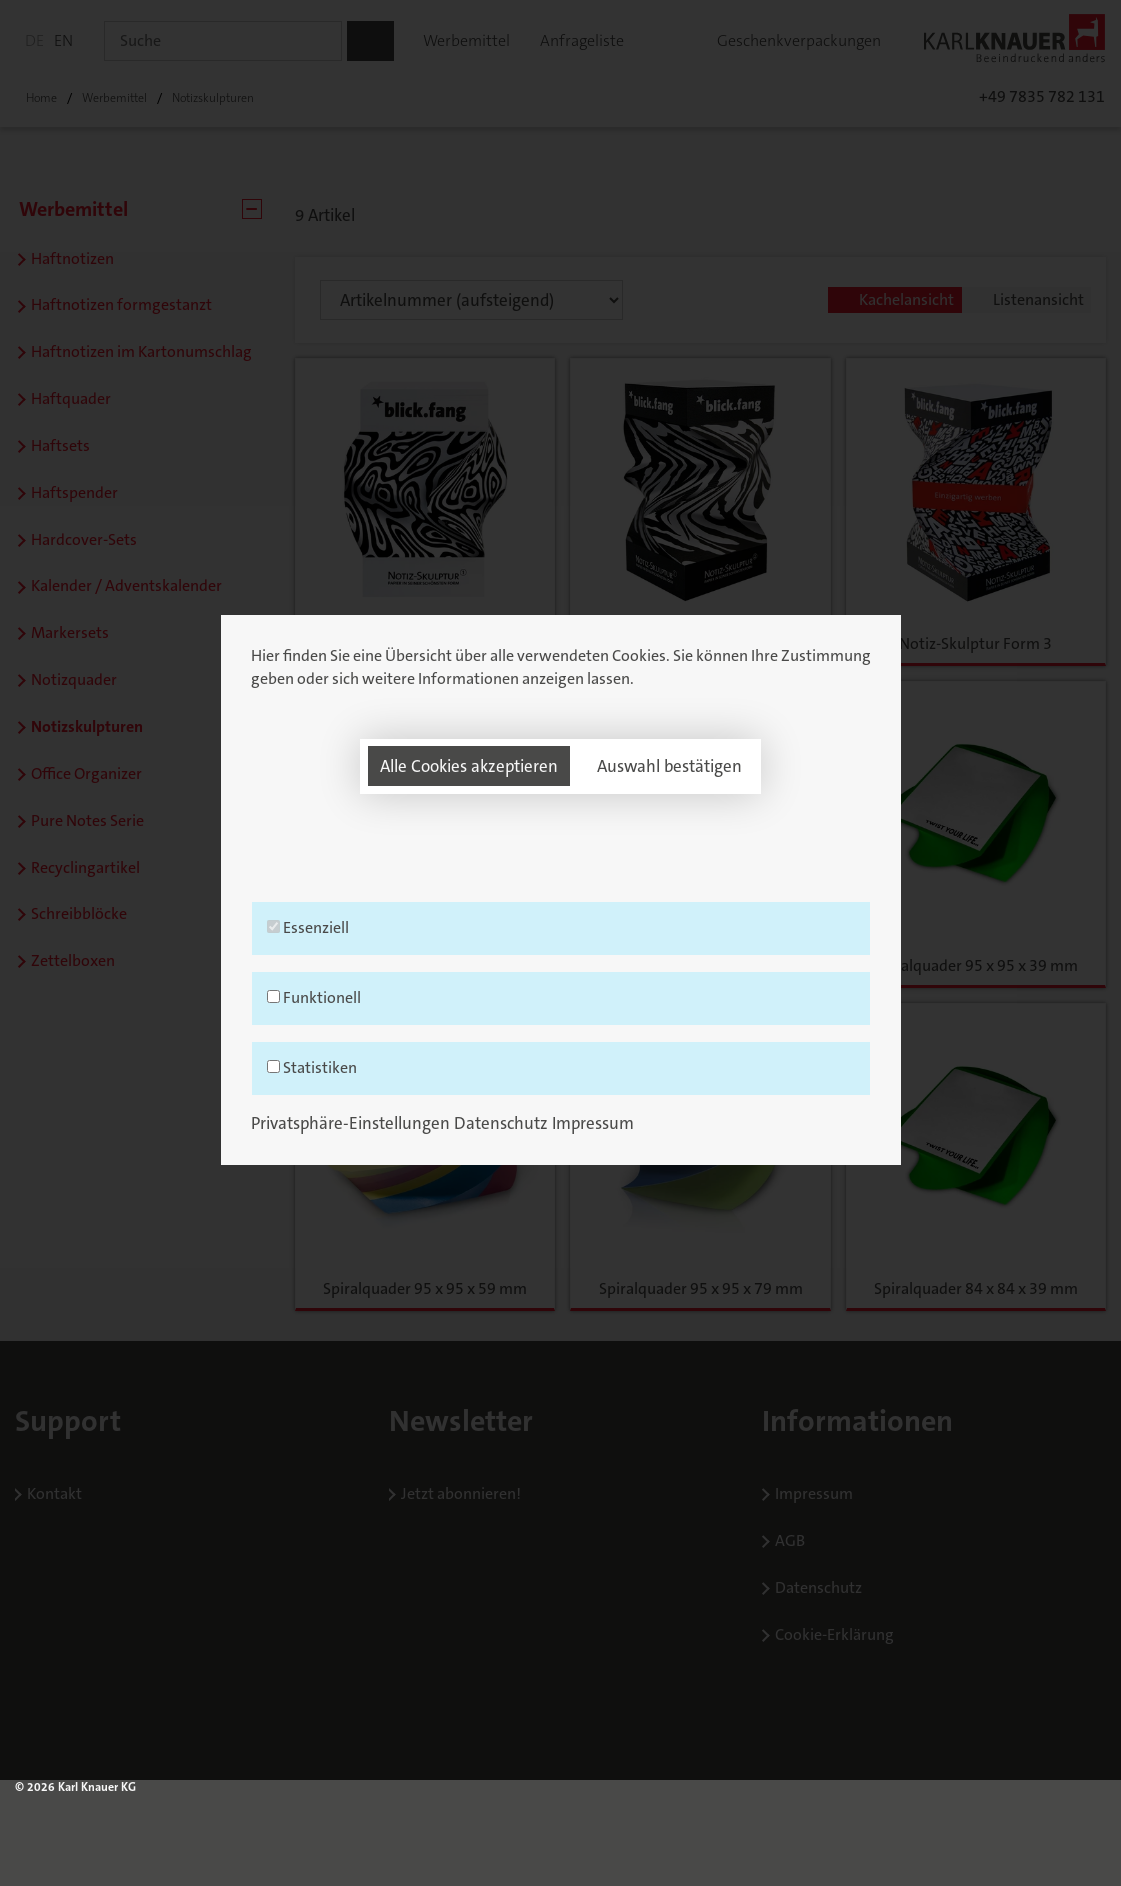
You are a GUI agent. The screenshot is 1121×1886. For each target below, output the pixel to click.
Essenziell (561, 981)
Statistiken (561, 1121)
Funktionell (561, 1051)
